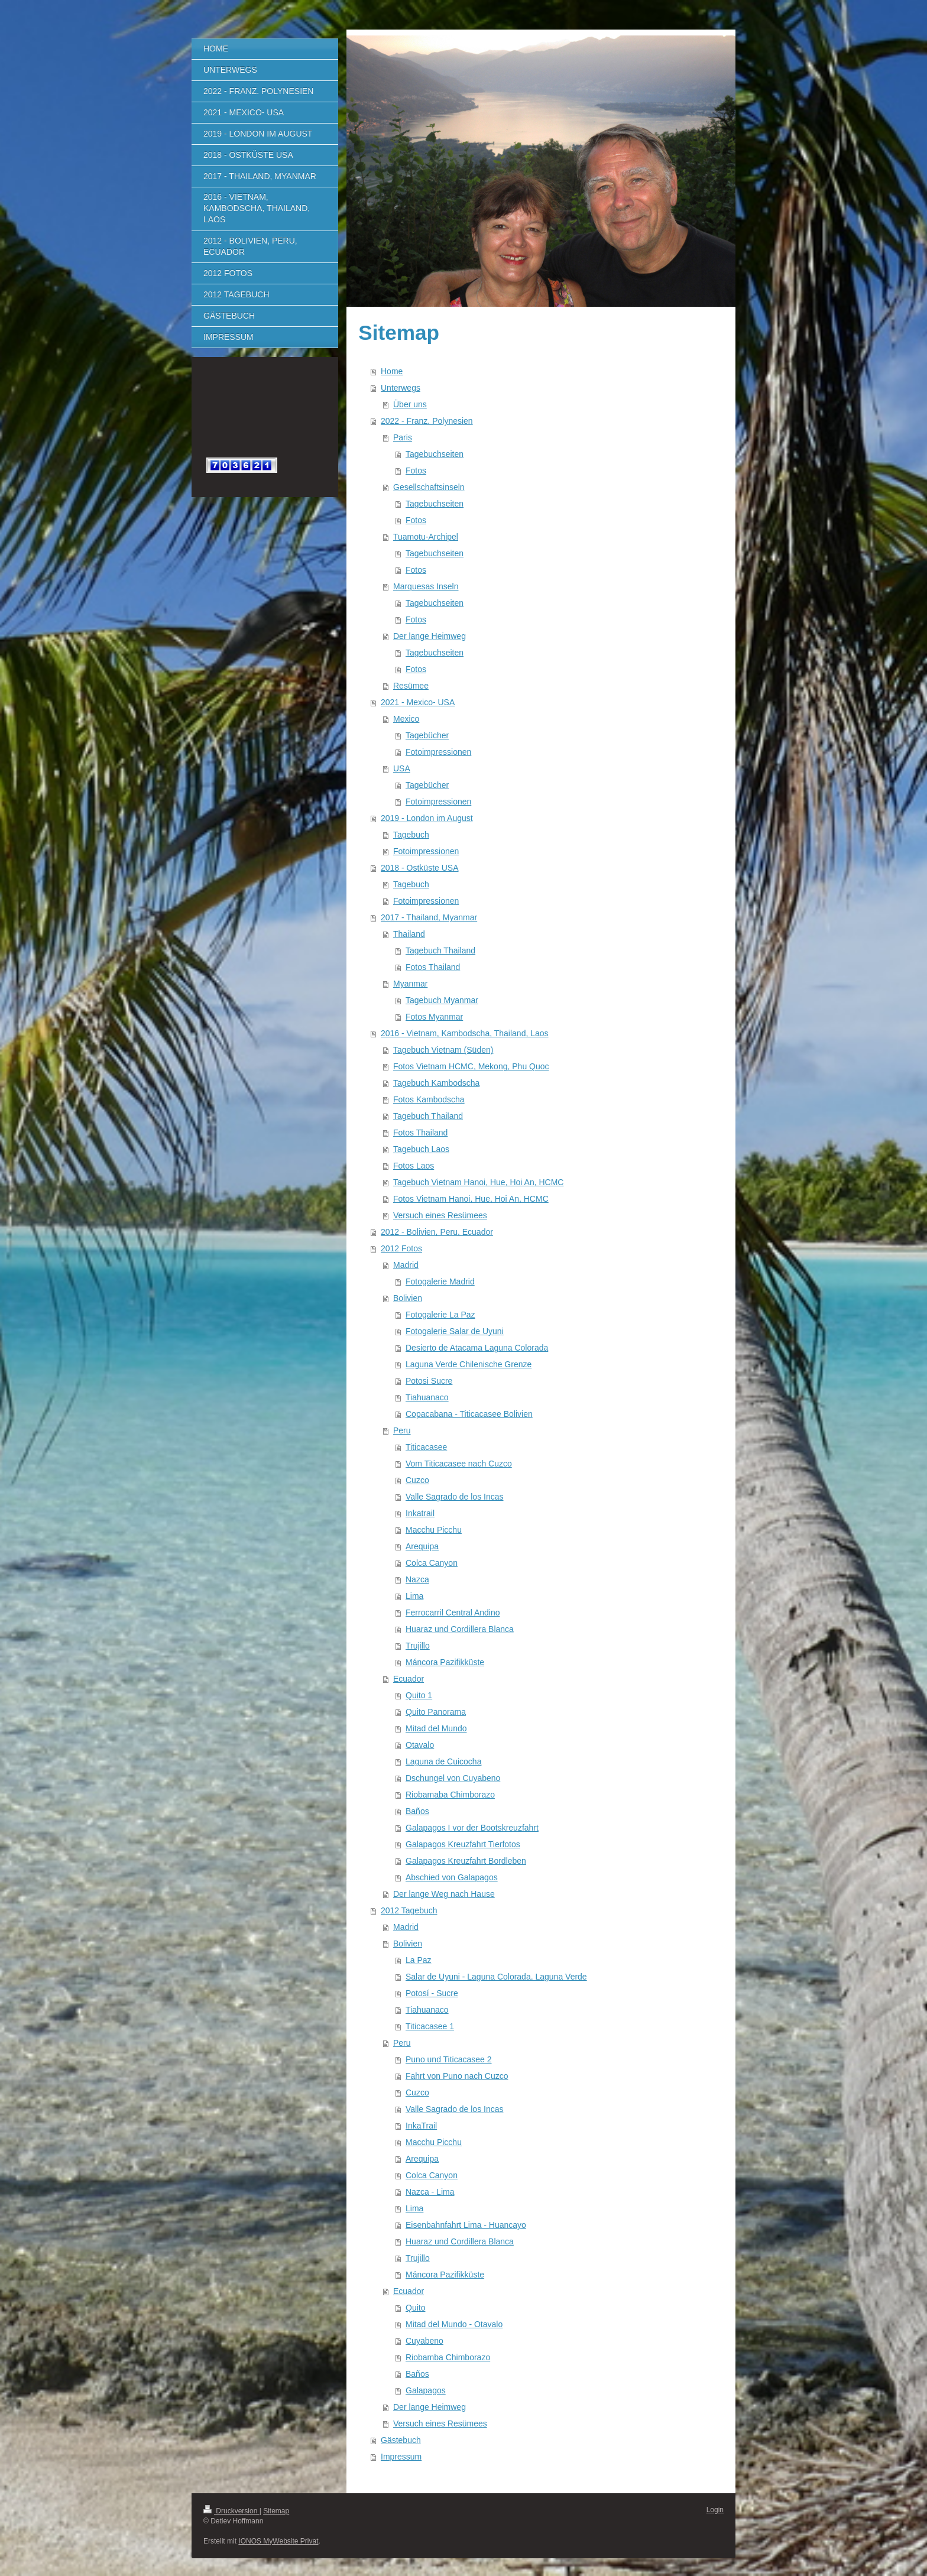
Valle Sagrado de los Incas (455, 1496)
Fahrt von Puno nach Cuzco (457, 2076)
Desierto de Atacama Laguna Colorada (477, 1347)
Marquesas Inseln (426, 586)
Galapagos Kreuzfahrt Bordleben (466, 1861)
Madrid (406, 1265)
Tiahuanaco (427, 1397)
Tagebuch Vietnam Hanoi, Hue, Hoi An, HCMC (478, 1182)
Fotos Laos (413, 1165)
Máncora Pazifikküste (445, 1662)
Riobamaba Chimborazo (450, 1794)
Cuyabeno (424, 2340)
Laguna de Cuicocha (443, 1761)
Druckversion (231, 2511)
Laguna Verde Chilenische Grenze (468, 1364)
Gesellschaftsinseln (429, 487)
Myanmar (410, 983)
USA (401, 768)
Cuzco (417, 1480)
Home (392, 371)
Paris (402, 437)
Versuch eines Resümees (440, 1215)
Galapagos (426, 2390)
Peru (402, 1430)
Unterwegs (400, 387)
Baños (417, 1811)
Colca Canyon (432, 1563)
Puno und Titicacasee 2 (449, 2059)
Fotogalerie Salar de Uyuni (455, 1331)
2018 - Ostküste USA (420, 867)
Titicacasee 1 (430, 2026)
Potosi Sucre (429, 1381)
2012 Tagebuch (409, 1910)
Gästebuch (401, 2440)
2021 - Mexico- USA (418, 702)
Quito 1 (419, 1695)
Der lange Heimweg (429, 636)
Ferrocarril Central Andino (453, 1612)
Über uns (410, 404)
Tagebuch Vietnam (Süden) (443, 1050)
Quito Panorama (436, 1712)
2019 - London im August (427, 818)
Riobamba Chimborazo (448, 2357)
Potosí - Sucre (432, 1993)
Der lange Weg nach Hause (444, 1894)
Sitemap (276, 2511)
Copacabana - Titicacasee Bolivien (469, 1414)
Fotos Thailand (433, 967)
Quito (415, 2307)
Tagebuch (411, 834)
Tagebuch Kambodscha (436, 1083)
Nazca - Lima (430, 2192)
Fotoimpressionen (438, 752)
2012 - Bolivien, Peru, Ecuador (437, 1232)
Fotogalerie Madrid (440, 1281)
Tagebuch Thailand (440, 950)
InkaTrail (421, 2125)
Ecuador (408, 1678)
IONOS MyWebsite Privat (278, 2541)
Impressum (401, 2456)
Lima (414, 1596)
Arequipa (422, 1546)
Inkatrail (420, 1513)
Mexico (406, 719)
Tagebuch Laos (421, 1149)
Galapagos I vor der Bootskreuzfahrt (472, 1827)
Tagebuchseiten (435, 454)
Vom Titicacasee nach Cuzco (459, 1463)
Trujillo (418, 1645)
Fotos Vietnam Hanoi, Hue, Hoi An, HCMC (471, 1198)
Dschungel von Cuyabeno (453, 1778)
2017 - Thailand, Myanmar (429, 917)
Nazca (417, 1579)
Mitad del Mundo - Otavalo (454, 2324)
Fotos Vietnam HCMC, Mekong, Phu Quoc (471, 1066)
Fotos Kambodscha (429, 1099)
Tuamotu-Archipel (425, 536)
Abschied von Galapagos (452, 1877)
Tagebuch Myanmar (442, 1000)
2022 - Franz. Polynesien (427, 421)
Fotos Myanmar (434, 1016)
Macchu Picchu (434, 1529)
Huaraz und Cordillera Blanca (460, 1629)
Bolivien (407, 1298)
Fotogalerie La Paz (440, 1314)
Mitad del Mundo (436, 1728)
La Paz (419, 1960)
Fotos (416, 470)
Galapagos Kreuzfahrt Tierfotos (463, 1844)
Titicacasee (426, 1447)
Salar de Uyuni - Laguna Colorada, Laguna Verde (496, 1976)
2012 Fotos (401, 1248)
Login (715, 2510)
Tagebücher (427, 735)
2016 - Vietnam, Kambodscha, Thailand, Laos (465, 1033)
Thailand (409, 934)
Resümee (411, 685)
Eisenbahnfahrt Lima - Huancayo (466, 2225)
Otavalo (420, 1745)
